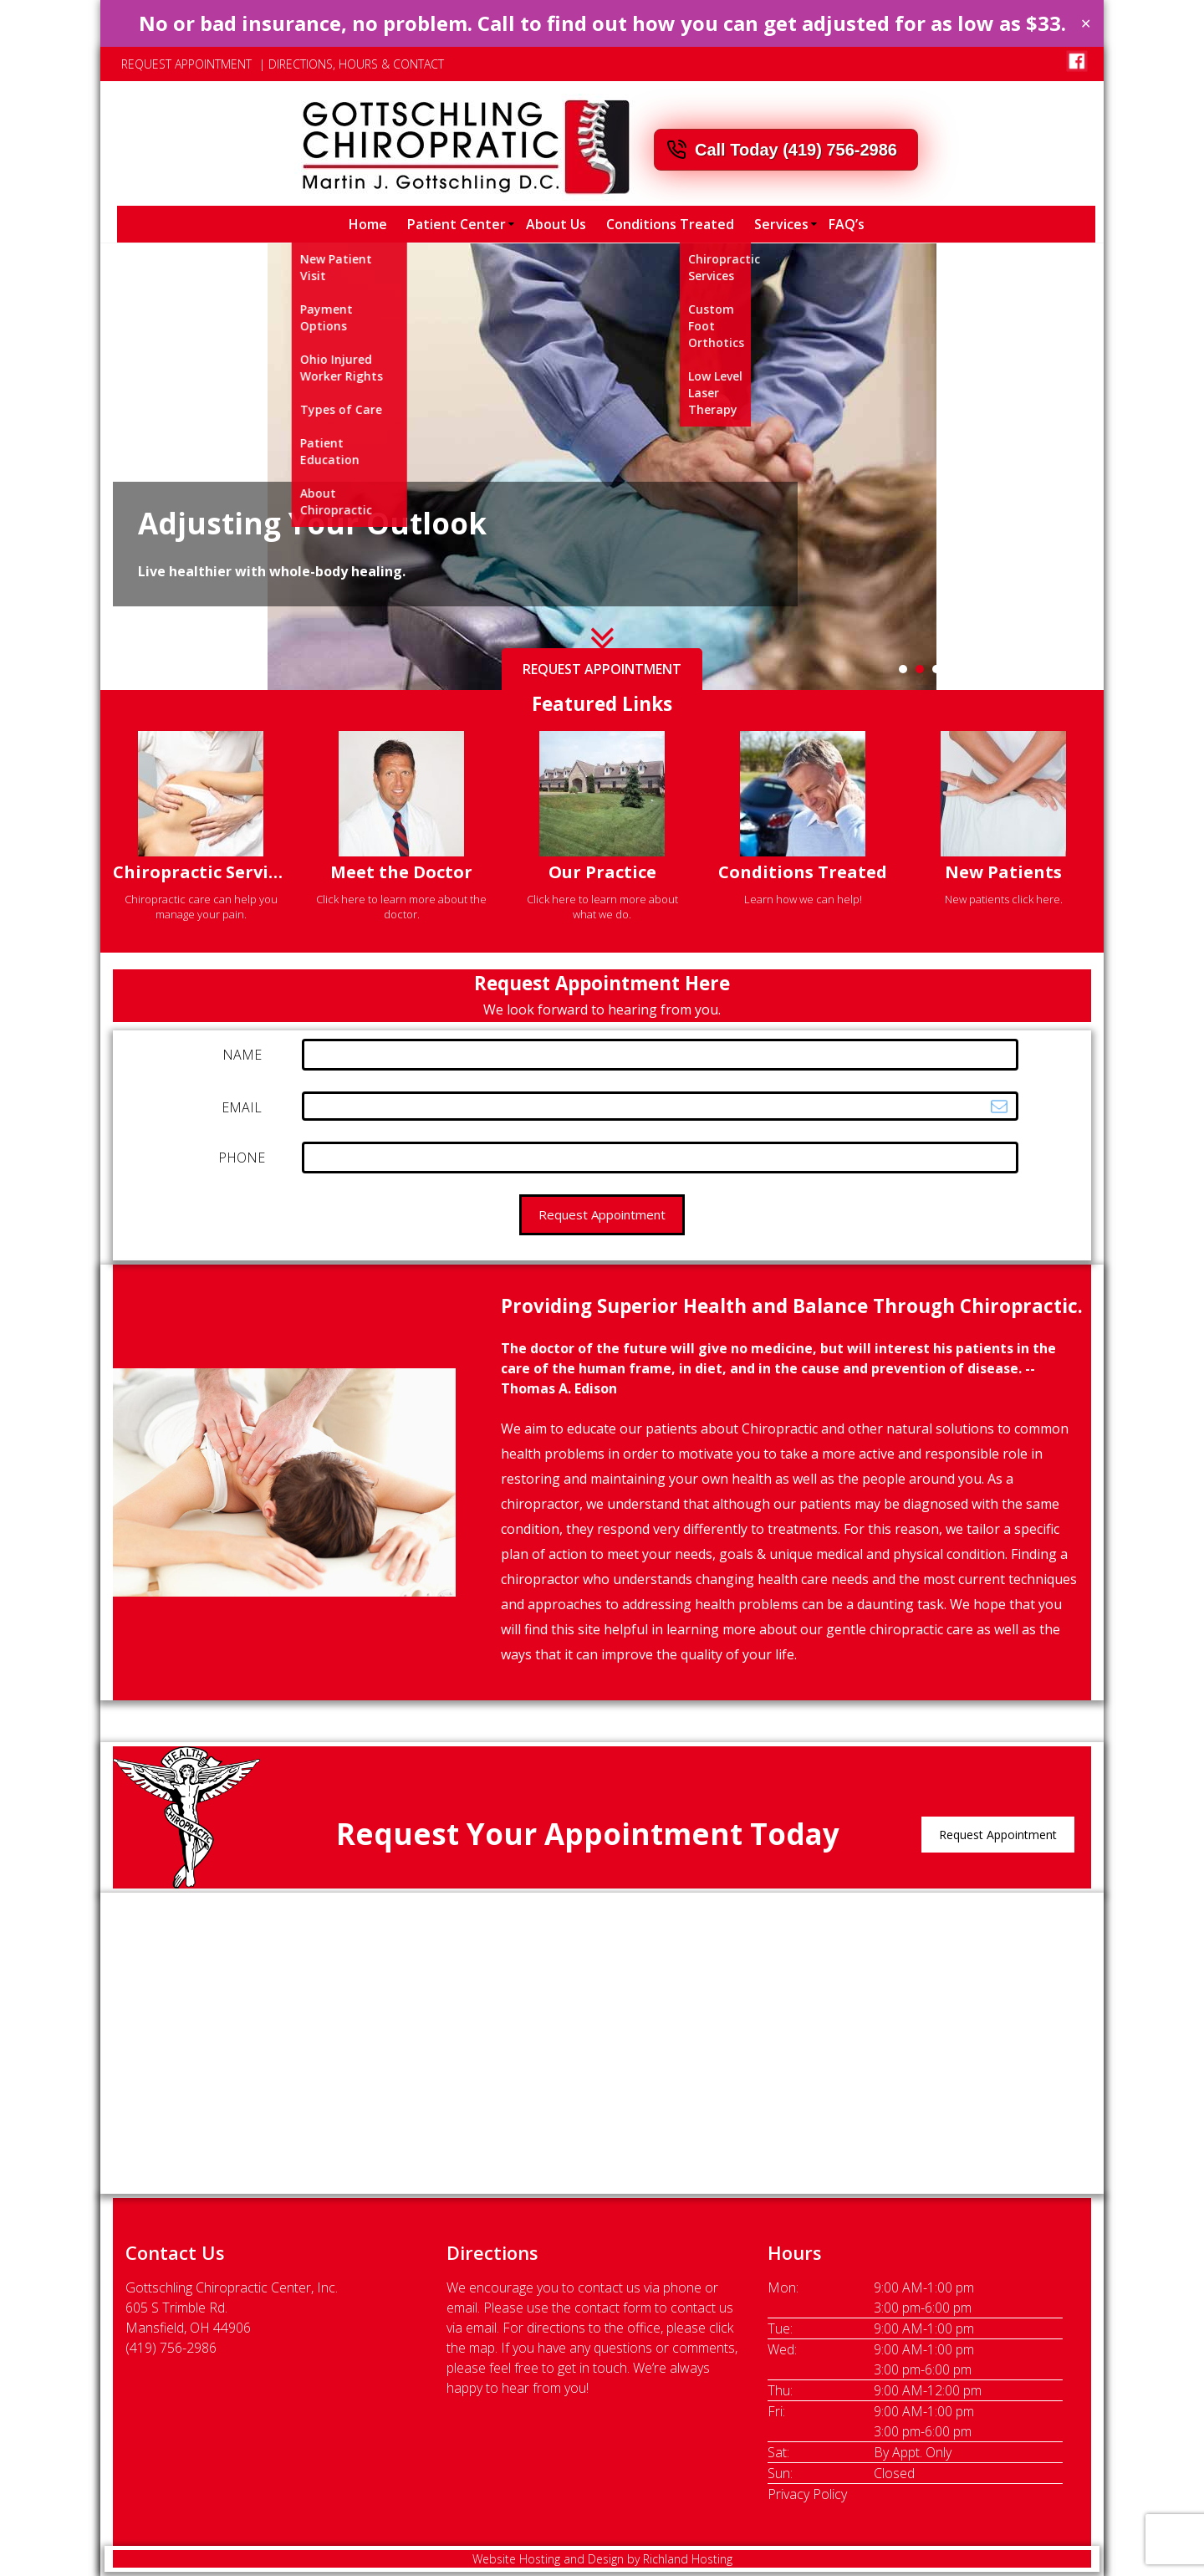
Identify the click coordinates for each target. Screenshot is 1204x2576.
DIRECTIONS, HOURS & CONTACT (356, 64)
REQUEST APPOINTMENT (186, 64)
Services (781, 224)
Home (368, 224)
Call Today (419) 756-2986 (796, 150)
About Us (556, 224)
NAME (242, 1054)
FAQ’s (847, 224)
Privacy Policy (807, 2494)
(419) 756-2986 (171, 2347)
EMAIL (242, 1107)
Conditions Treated (670, 224)
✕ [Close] (1085, 23)
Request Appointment (998, 1835)
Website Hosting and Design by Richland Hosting (602, 2559)
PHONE (241, 1157)
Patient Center (456, 224)
